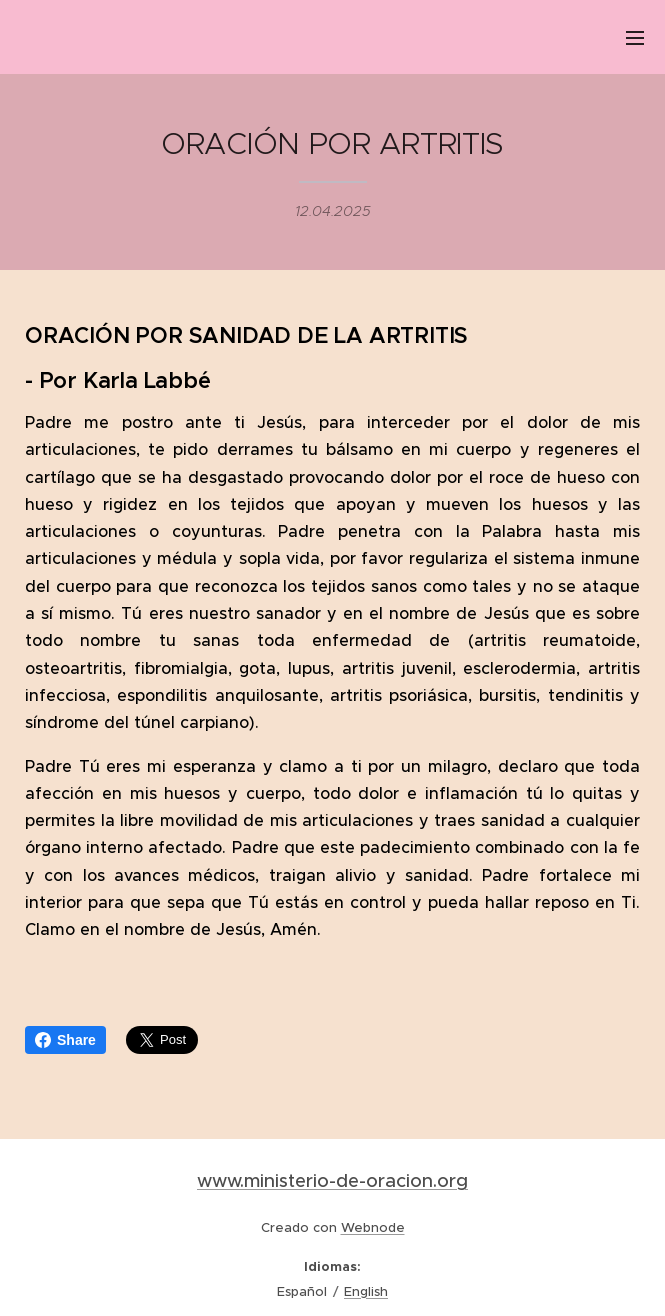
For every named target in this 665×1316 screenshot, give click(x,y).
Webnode (373, 1227)
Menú (635, 38)
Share (65, 1040)
